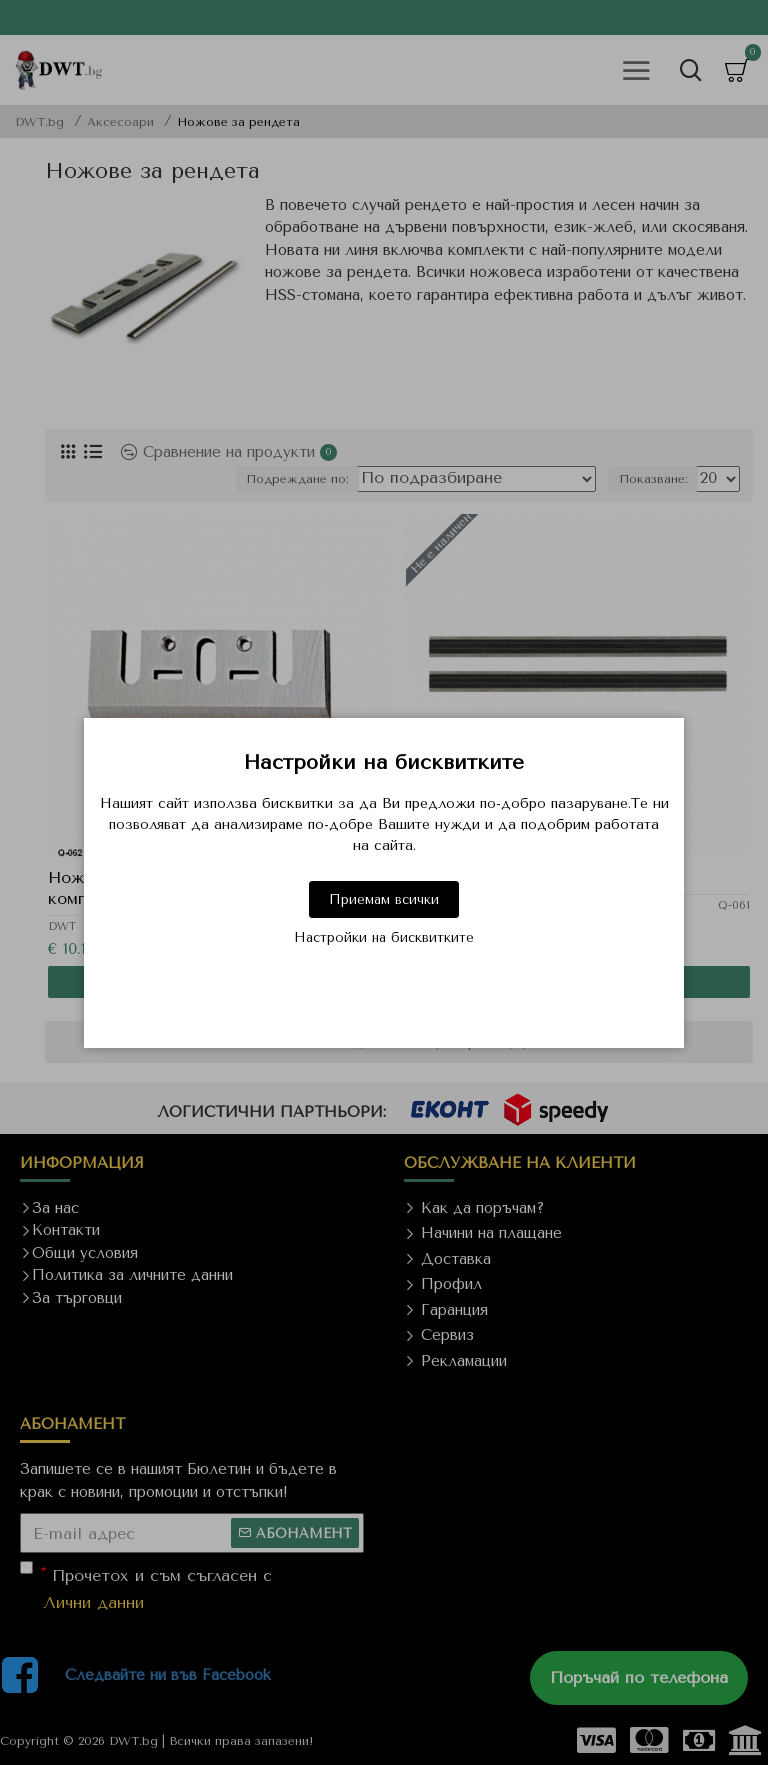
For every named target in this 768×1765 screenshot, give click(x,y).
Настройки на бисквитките (384, 937)
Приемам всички (384, 899)
